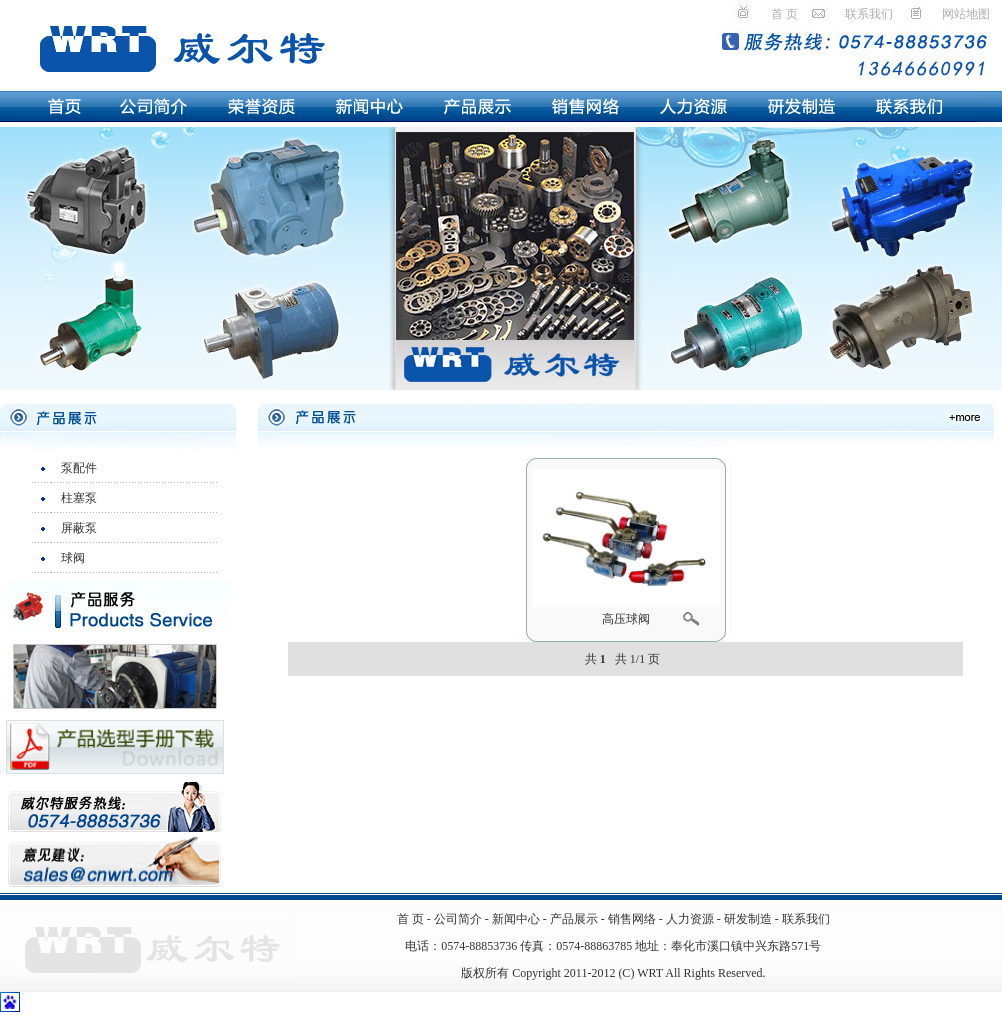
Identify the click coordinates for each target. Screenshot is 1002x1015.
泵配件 (79, 468)
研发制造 (748, 919)
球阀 (73, 558)
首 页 (784, 14)
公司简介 (458, 919)
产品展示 (575, 919)
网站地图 (966, 14)
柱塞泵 (79, 498)
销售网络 (632, 919)
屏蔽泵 (79, 528)
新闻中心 (516, 919)
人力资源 (690, 919)
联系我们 (869, 14)
